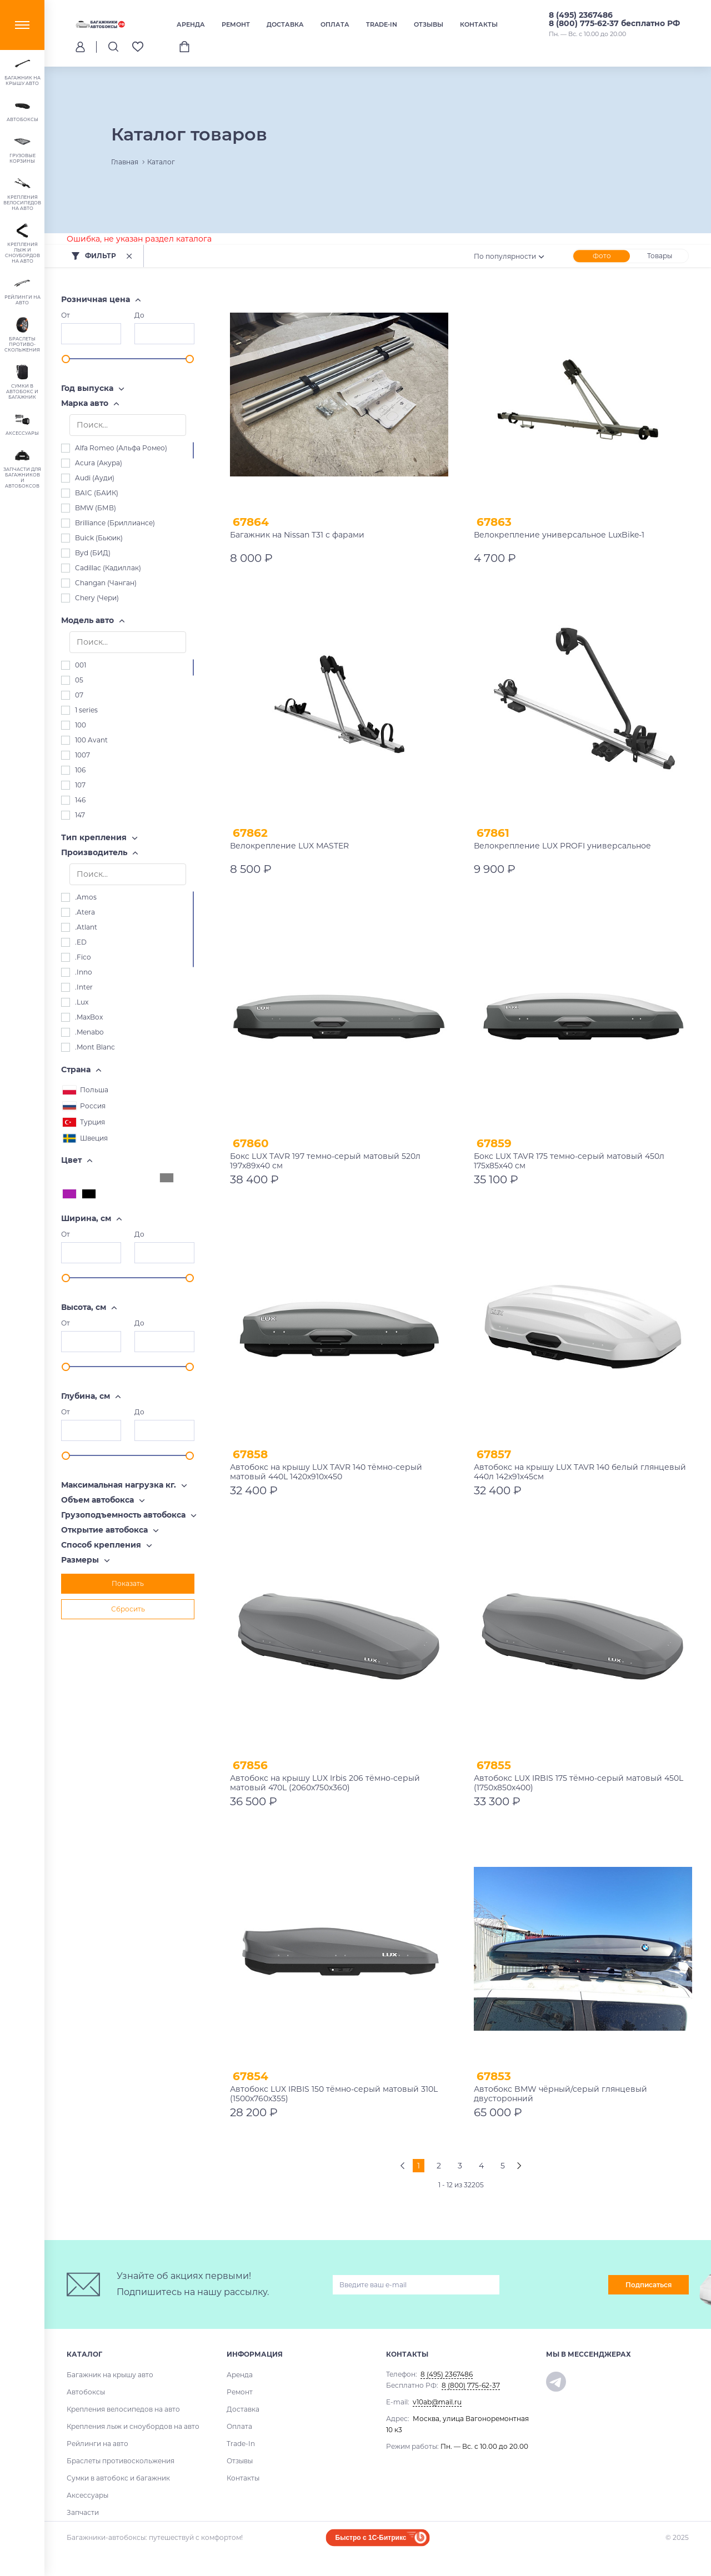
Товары (659, 256)
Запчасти (83, 2512)
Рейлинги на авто (97, 2443)
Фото (602, 256)
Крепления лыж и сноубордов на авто (133, 2426)
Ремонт (236, 24)
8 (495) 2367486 (581, 15)
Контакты (479, 24)
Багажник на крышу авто (110, 2375)
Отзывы (428, 24)
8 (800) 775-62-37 (471, 2385)
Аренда (191, 24)
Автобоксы (86, 2392)
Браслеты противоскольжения (120, 2461)
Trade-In (381, 24)
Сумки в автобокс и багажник (118, 2478)
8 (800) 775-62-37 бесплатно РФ (614, 23)
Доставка (285, 24)
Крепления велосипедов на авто (123, 2409)
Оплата (335, 24)
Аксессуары (87, 2495)
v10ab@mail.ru (437, 2402)
